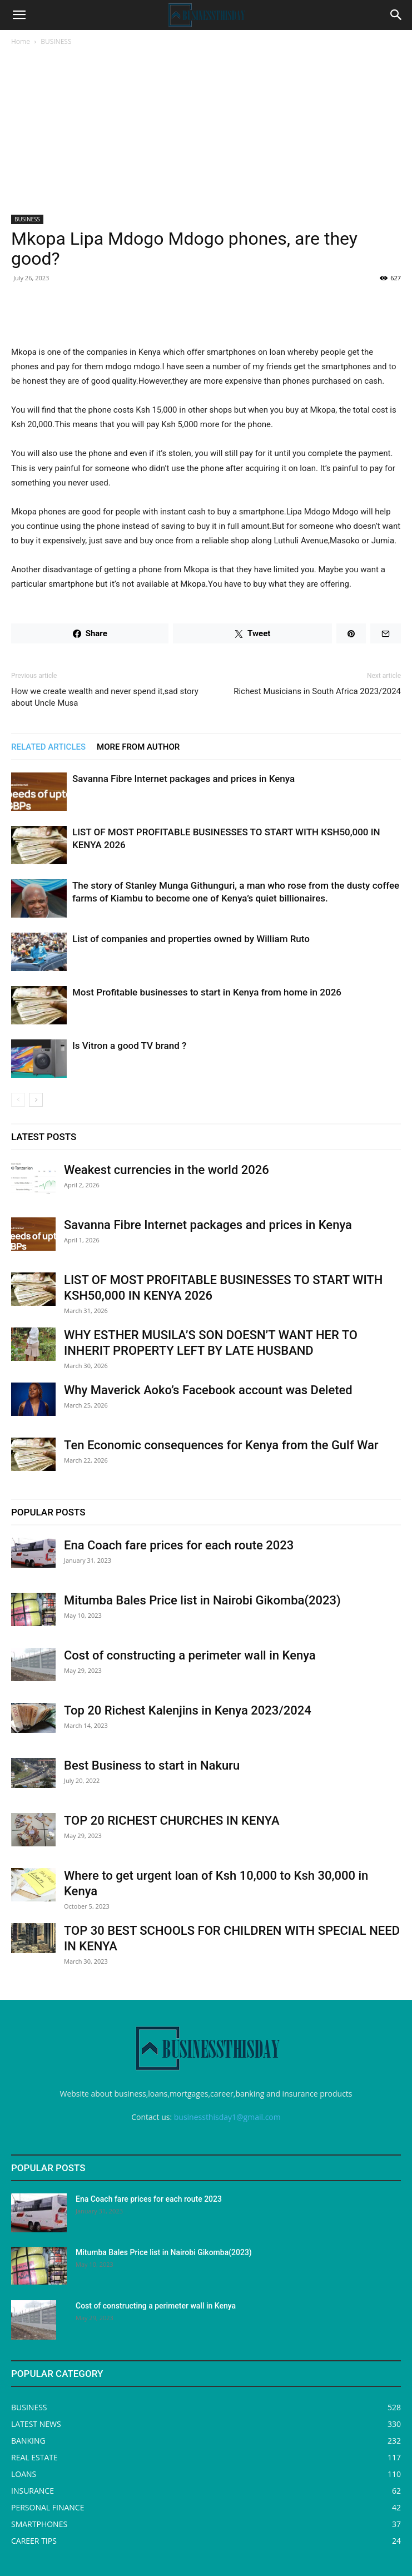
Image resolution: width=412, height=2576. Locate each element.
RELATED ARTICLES (48, 747)
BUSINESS (56, 41)
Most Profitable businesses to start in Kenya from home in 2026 (206, 992)
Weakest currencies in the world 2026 (166, 1170)
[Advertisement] (206, 131)
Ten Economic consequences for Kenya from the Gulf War (221, 1445)
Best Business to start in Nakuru (152, 1765)
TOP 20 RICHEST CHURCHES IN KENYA (172, 1820)
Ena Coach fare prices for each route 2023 (179, 1545)
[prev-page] (18, 1100)
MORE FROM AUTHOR (138, 747)
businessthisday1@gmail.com (227, 2117)
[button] (19, 15)
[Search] (396, 15)
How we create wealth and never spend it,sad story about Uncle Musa (104, 697)
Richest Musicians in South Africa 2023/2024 (317, 691)
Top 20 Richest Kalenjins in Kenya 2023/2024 (187, 1710)
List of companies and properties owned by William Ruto (191, 938)
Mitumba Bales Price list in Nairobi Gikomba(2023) (202, 1600)
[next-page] (36, 1100)
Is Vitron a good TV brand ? (129, 1045)
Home (20, 41)
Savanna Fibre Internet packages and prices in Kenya (183, 778)
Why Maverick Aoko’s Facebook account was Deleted (208, 1390)
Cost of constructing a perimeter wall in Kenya (190, 1655)
